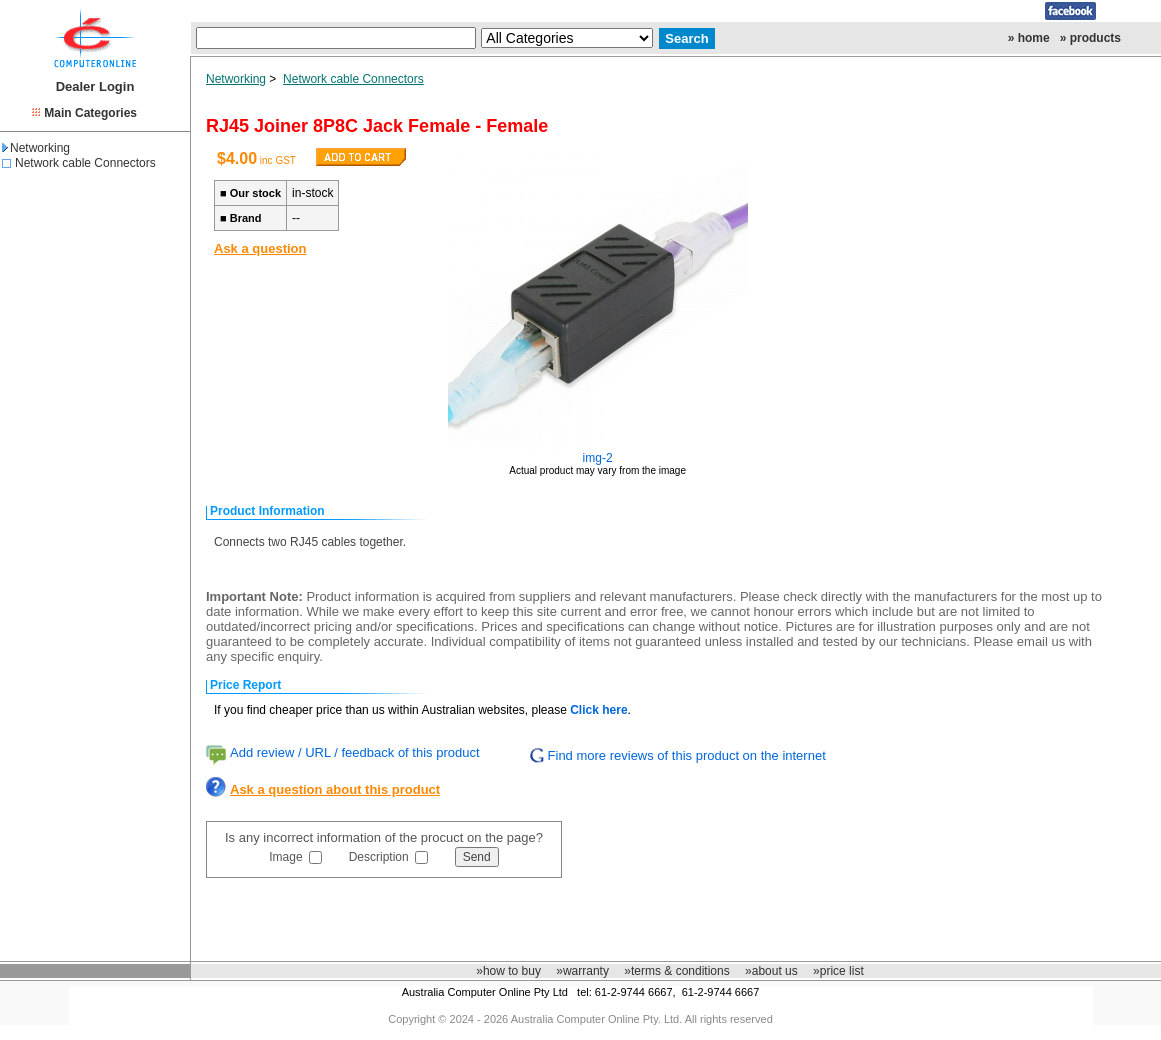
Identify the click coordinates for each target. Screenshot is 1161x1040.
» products (1090, 38)
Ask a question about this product (335, 789)
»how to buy (508, 971)
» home (1029, 38)
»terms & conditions (676, 971)
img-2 (598, 458)
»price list (838, 971)
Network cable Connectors (85, 163)
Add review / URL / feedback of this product (355, 752)
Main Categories (90, 113)
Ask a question (260, 248)
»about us (771, 971)
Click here (598, 710)
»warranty (582, 971)
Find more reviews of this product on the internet (687, 755)
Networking (36, 148)
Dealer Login (95, 86)
